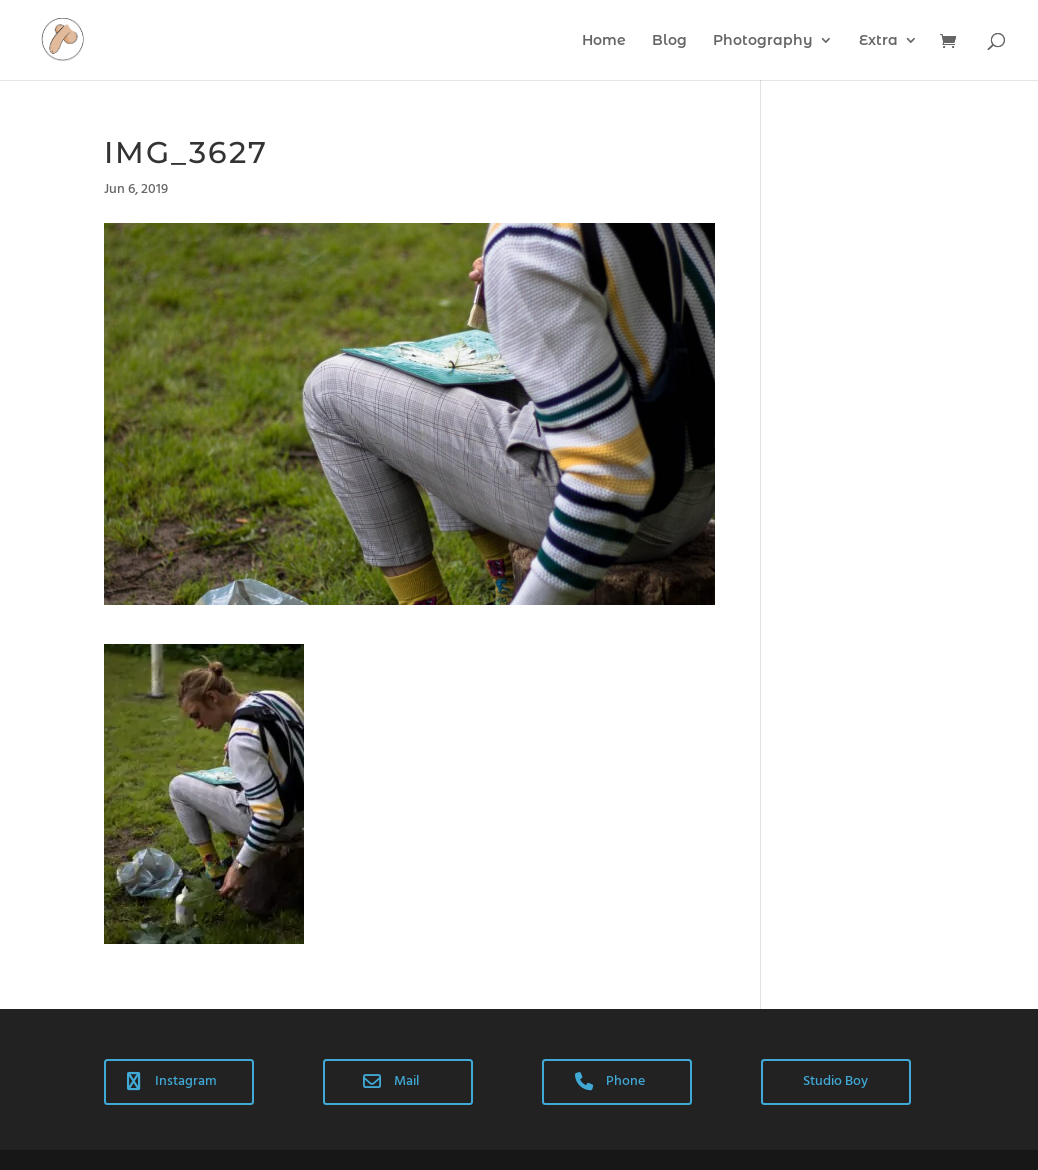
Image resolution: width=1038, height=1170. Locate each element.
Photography (763, 41)
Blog (669, 41)
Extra (878, 41)
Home (604, 41)
